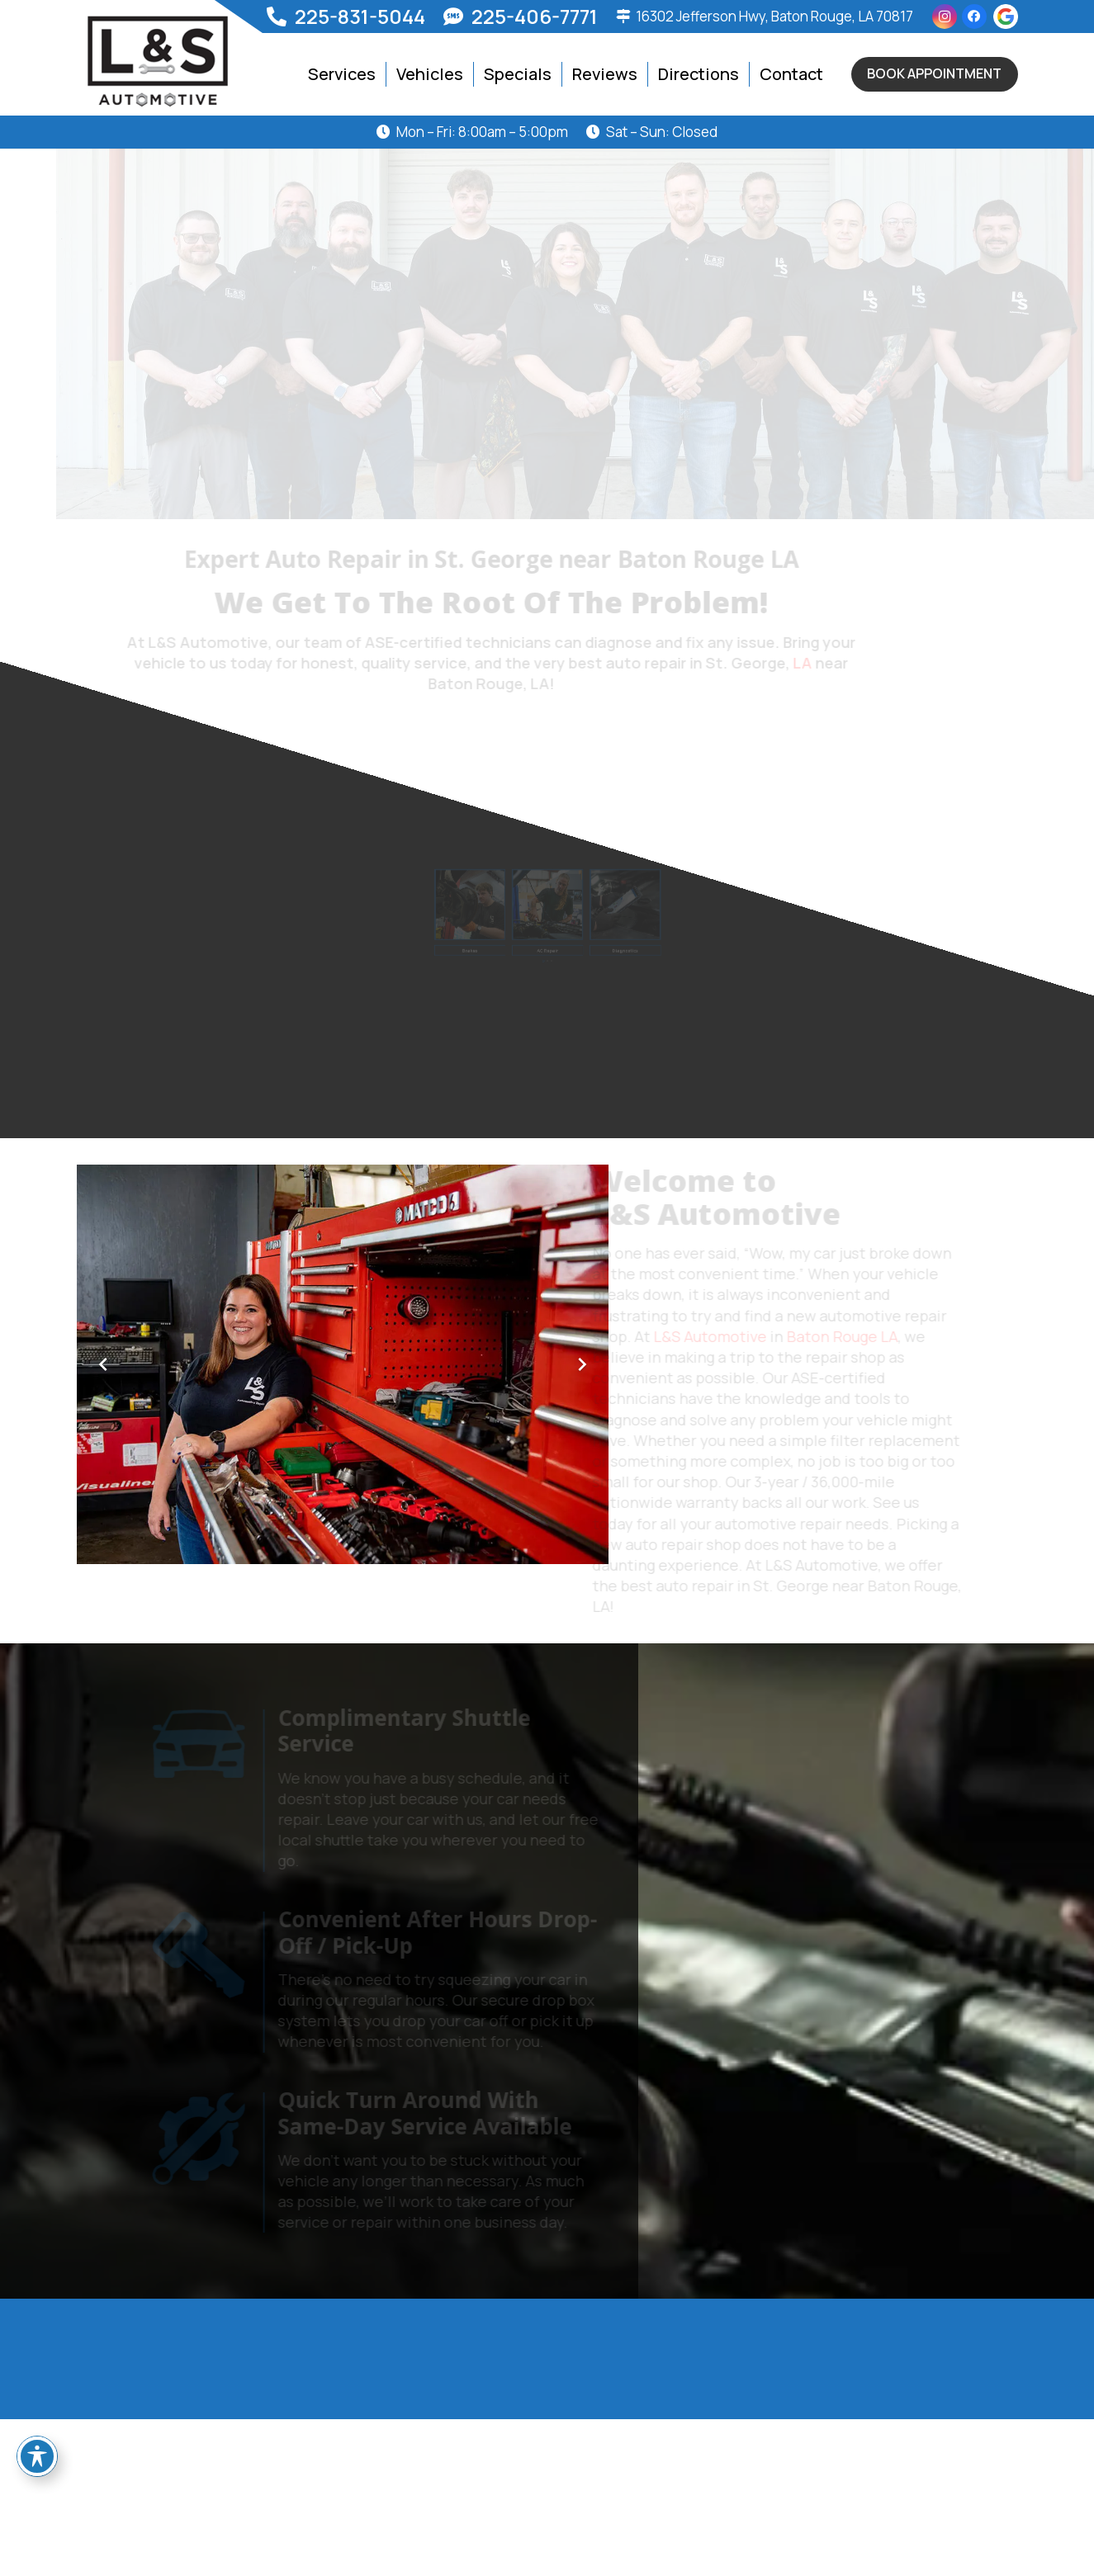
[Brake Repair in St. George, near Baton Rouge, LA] (491, 908)
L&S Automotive (705, 1336)
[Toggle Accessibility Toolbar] (37, 2456)
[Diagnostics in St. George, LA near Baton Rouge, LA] (602, 908)
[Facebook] (974, 16)
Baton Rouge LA (837, 1336)
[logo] (158, 61)
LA (858, 663)
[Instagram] (944, 16)
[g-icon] (1005, 16)
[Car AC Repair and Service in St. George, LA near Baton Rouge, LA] (547, 908)
